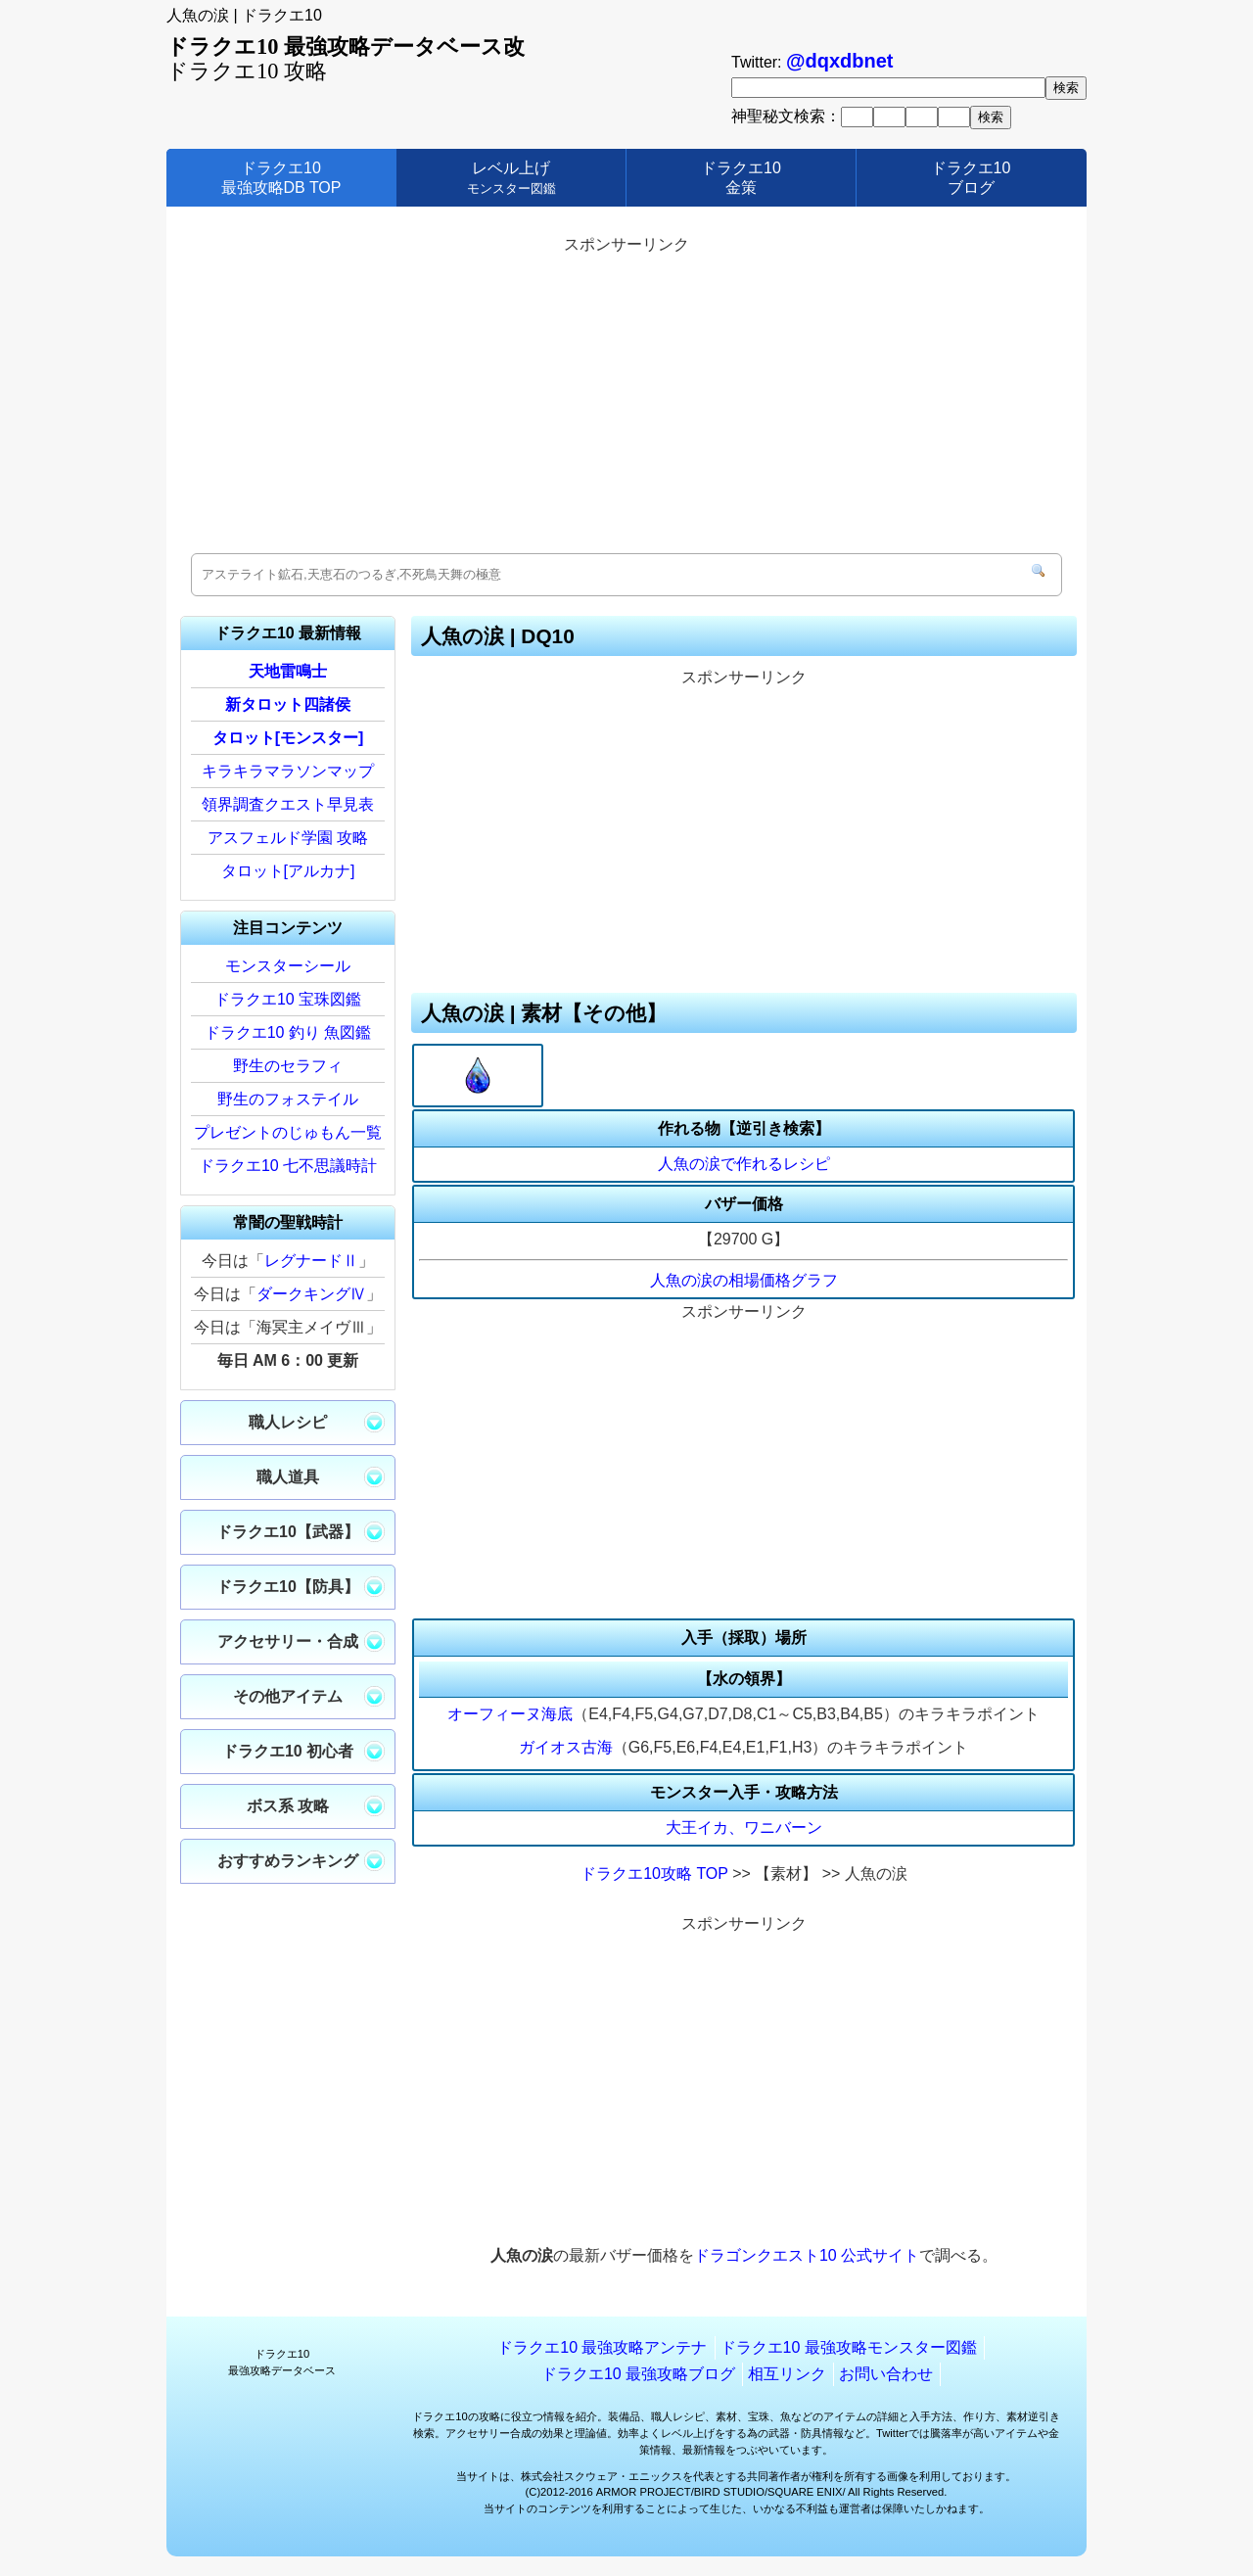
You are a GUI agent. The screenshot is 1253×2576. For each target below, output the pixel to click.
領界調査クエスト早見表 (288, 804)
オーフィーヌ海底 (510, 1714)
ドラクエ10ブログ (971, 177)
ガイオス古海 (566, 1747)
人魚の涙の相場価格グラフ (744, 1280)
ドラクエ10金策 (741, 177)
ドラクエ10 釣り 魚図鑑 (288, 1032)
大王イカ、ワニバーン (744, 1827)
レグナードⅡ (311, 1260)
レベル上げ (511, 177)
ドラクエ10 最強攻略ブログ (638, 2373)
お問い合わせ (886, 2373)
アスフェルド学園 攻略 (288, 837)
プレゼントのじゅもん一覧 (288, 1132)
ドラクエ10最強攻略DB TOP (281, 177)
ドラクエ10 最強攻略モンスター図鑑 (848, 2347)
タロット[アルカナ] (288, 871)
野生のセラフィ (288, 1065)
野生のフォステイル (287, 1099)
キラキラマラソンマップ (288, 771)
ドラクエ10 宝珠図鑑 (287, 999)
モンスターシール (287, 966)
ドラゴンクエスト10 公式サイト (806, 2255)
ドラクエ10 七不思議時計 (288, 1165)
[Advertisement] (626, 396)
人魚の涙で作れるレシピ (744, 1163)
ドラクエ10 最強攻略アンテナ (602, 2347)
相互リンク (787, 2373)
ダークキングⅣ (311, 1294)
